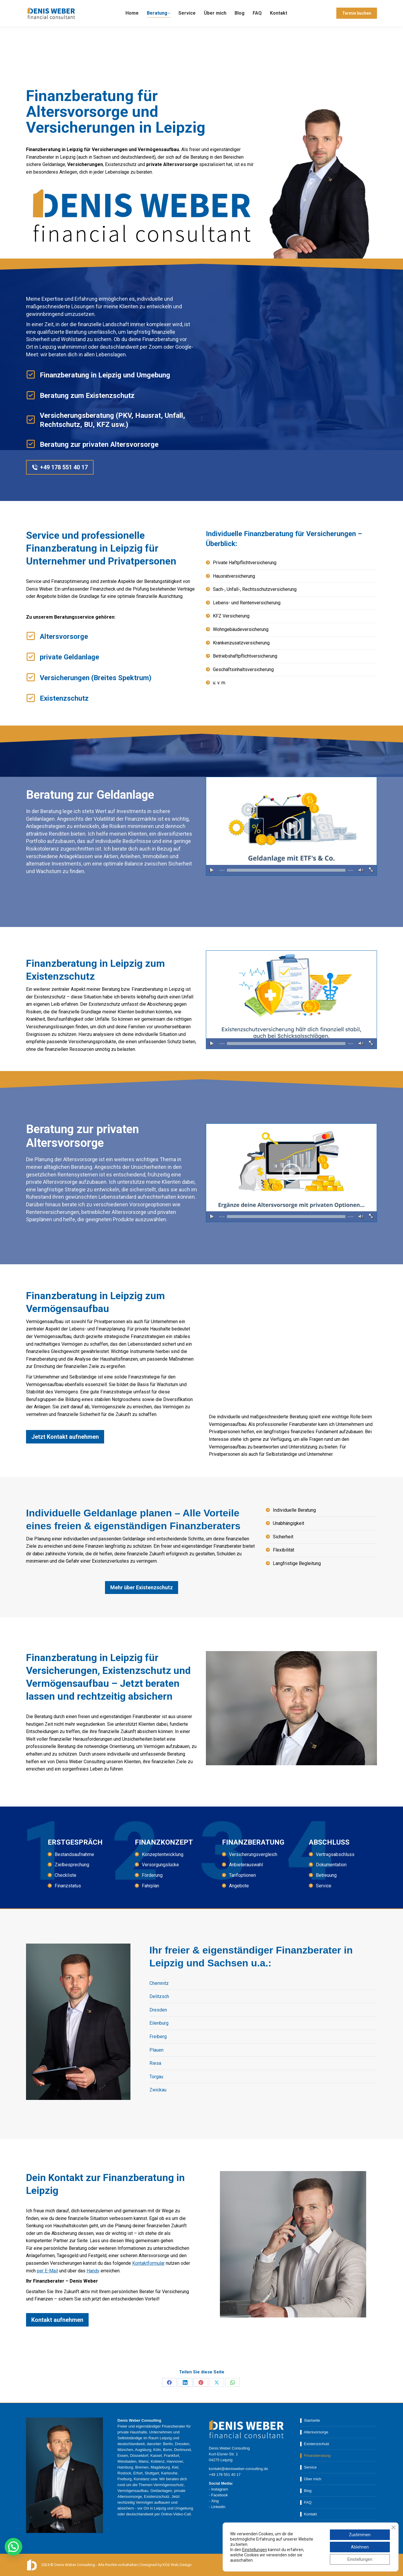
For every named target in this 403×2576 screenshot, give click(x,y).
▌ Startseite (310, 2420)
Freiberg (158, 2036)
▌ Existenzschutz (315, 2444)
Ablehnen (360, 2547)
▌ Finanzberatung (315, 2455)
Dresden (158, 2010)
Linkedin (218, 2507)
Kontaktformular (148, 2263)
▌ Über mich (310, 2479)
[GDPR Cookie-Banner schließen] (393, 2527)
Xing (215, 2501)
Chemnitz (159, 1983)
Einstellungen (254, 2549)
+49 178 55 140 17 (44, 5)
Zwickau (157, 2090)
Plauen (156, 2050)
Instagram (219, 2489)
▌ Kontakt (308, 2514)
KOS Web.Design (177, 2565)
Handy (93, 2271)
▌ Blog (306, 2490)
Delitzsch (159, 1996)
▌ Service (308, 2467)
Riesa (155, 2063)
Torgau (156, 2076)
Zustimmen (360, 2534)
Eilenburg (158, 2023)
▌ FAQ (306, 2502)
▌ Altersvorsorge (314, 2432)
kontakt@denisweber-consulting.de (104, 5)
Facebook (219, 2495)
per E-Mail (47, 2271)
